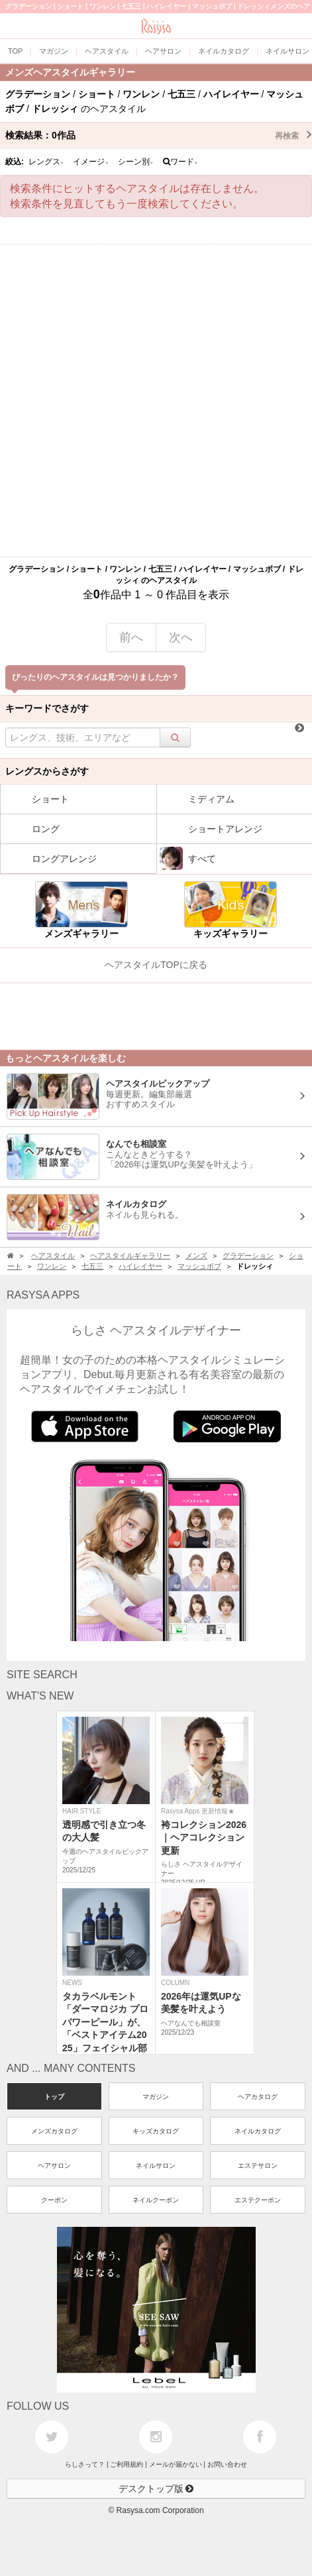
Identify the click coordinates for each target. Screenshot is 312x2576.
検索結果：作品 (158, 135)
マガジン (155, 2096)
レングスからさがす (47, 771)
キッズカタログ (155, 2131)
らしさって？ (85, 2464)
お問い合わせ (227, 2464)
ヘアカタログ (258, 2096)
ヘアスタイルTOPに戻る (156, 964)
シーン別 (136, 161)
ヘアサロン (54, 2165)
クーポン (54, 2200)
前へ (131, 637)
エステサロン (258, 2165)
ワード (180, 161)
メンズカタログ (54, 2131)
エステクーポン (257, 2200)
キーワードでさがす (47, 708)
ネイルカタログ (257, 2131)
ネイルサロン (156, 2165)
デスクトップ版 (156, 2488)
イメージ (91, 161)
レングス (46, 161)
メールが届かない (175, 2464)
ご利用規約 (126, 2464)
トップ (54, 2096)
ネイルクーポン (155, 2200)
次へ (181, 637)
